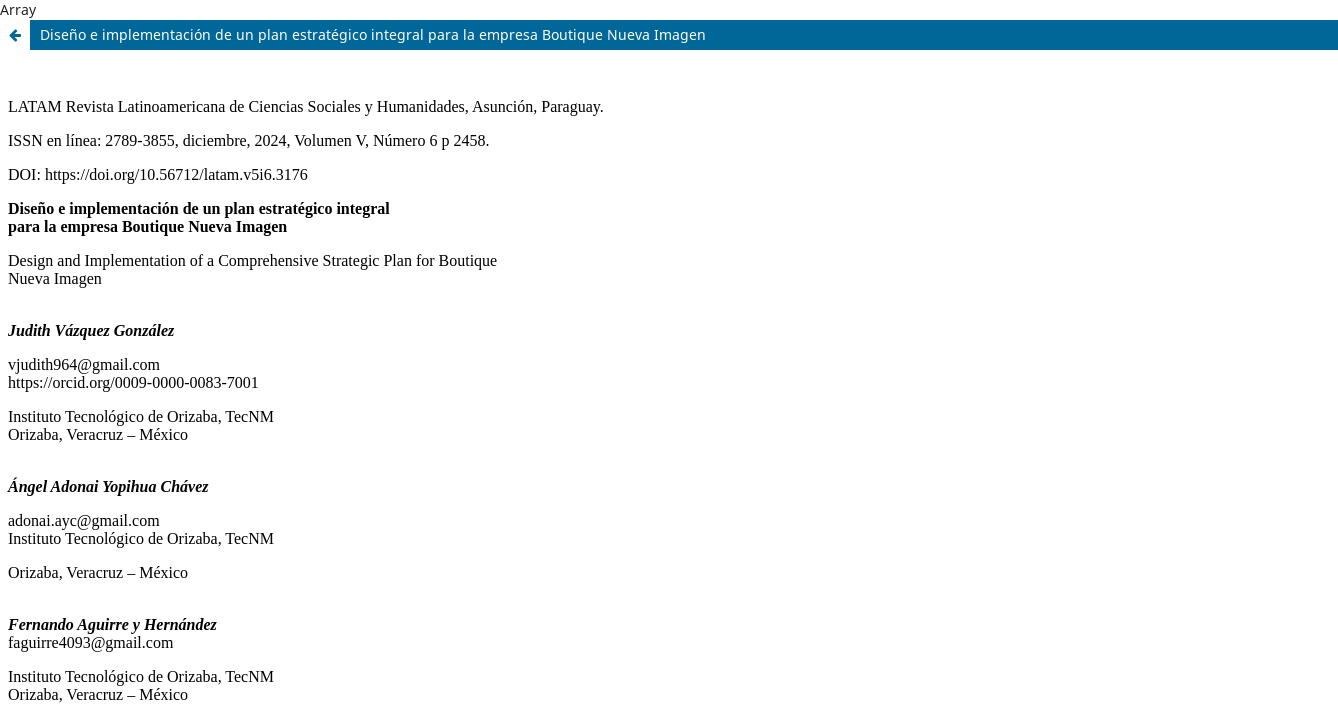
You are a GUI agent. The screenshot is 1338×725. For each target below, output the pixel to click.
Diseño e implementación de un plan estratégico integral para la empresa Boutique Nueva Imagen (373, 34)
